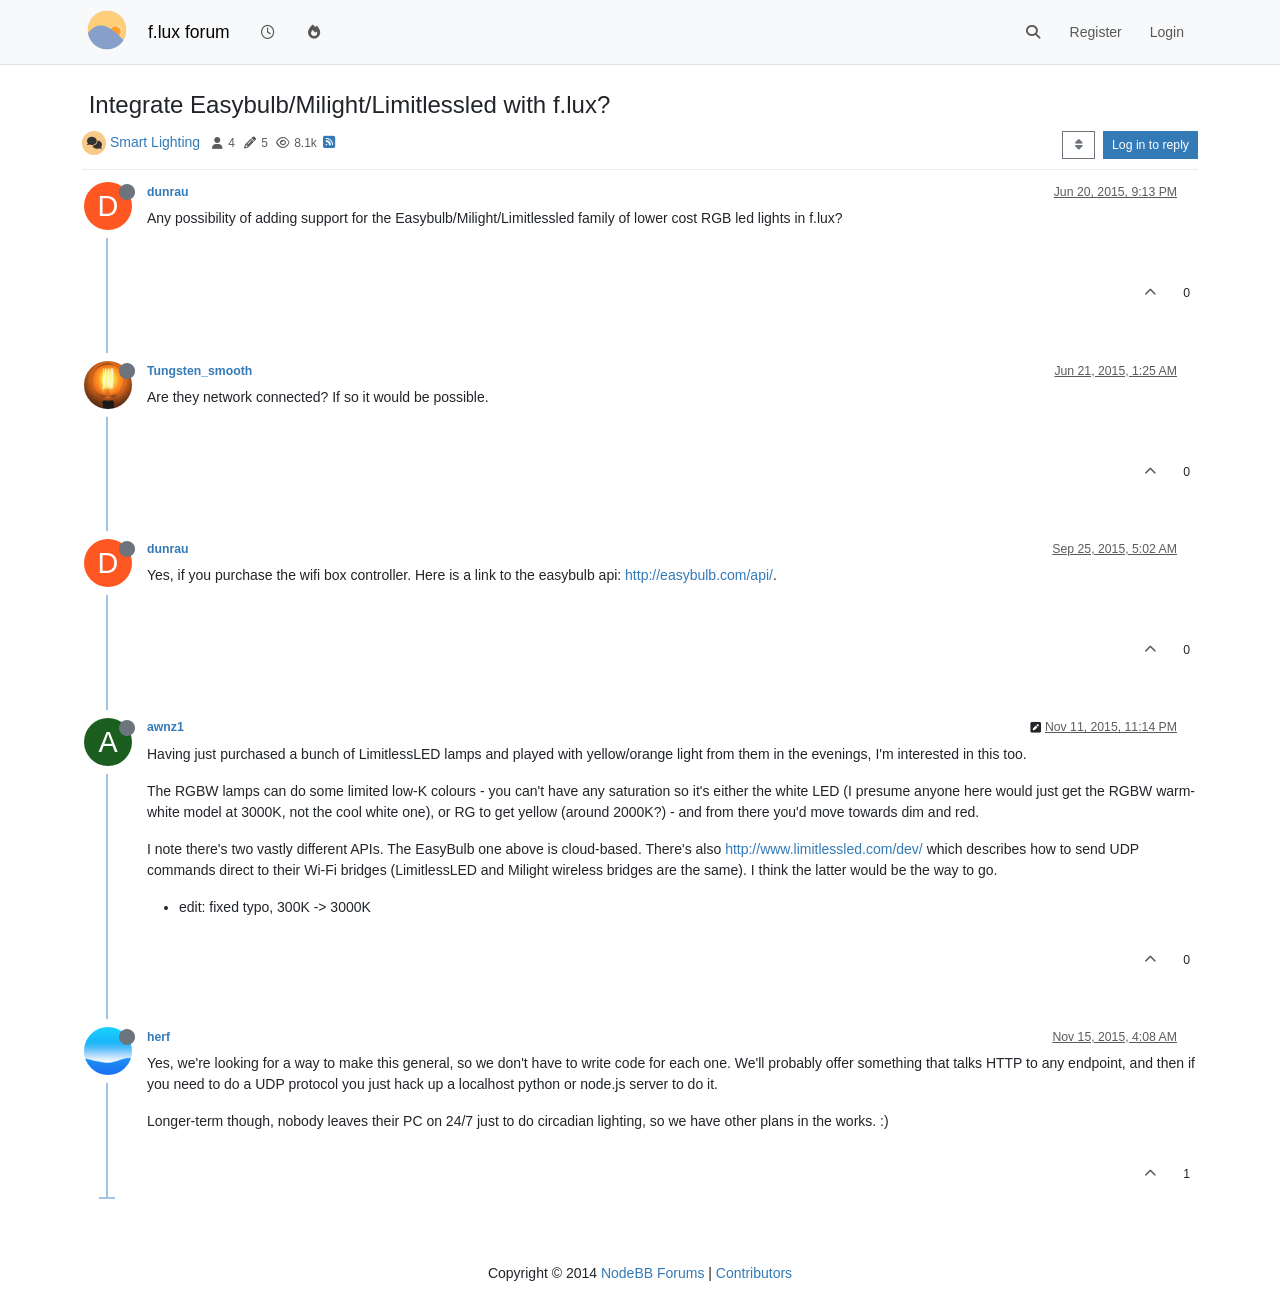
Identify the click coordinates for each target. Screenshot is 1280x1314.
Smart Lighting (155, 142)
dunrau (168, 192)
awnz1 (165, 727)
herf (158, 1037)
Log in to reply (1150, 145)
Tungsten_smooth (199, 371)
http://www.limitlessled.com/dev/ (824, 849)
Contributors (754, 1273)
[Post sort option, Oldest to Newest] (1078, 145)
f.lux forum (189, 32)
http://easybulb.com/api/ (699, 575)
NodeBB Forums (652, 1273)
